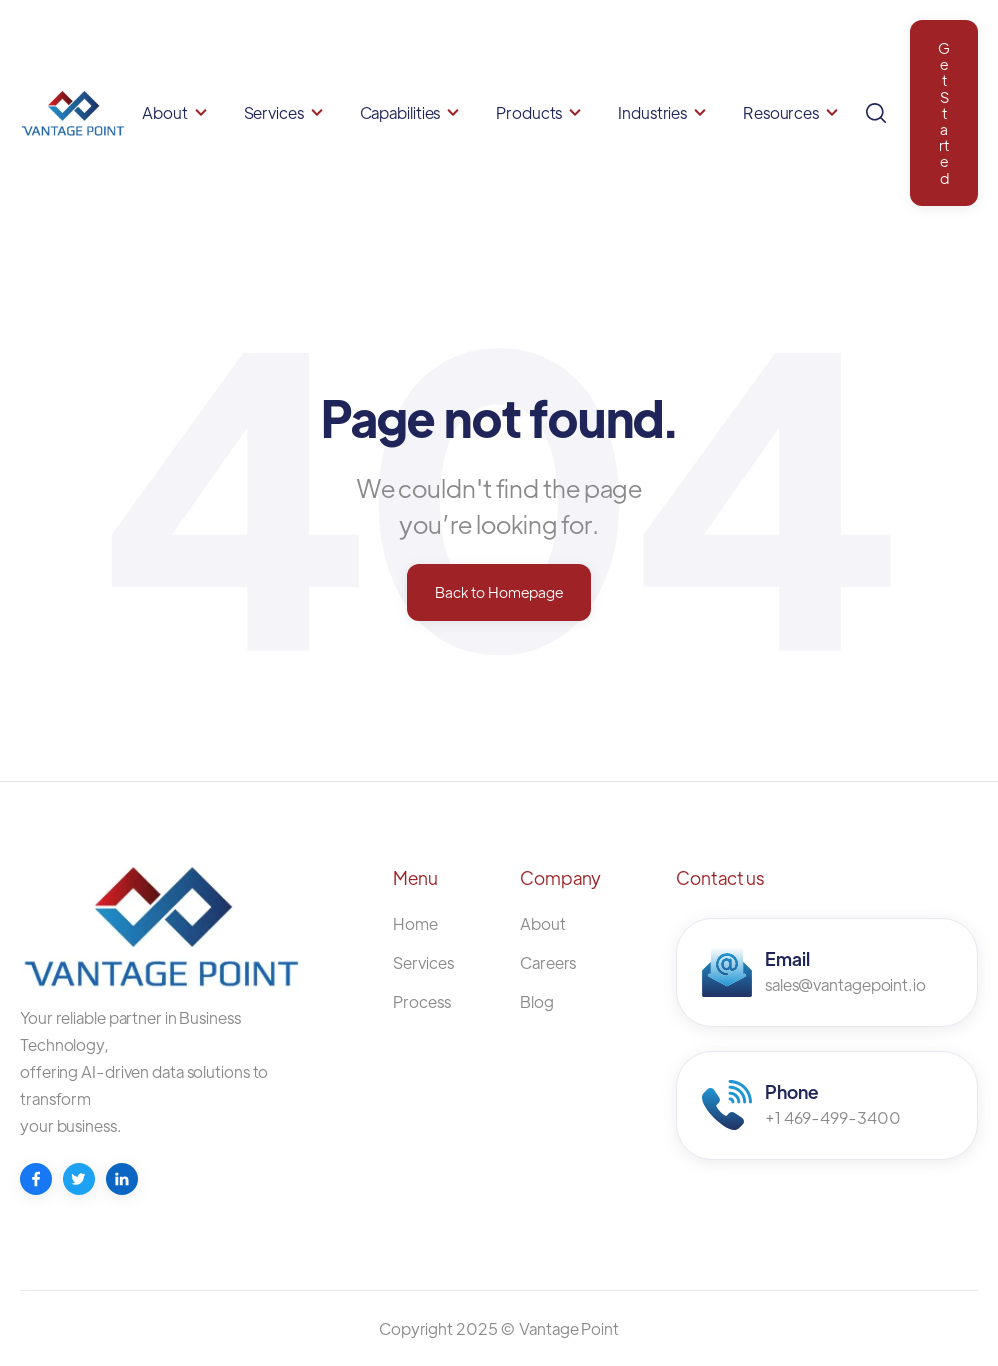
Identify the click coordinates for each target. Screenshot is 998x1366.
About (165, 112)
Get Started (944, 112)
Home (415, 923)
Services (274, 112)
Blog (537, 1001)
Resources (781, 112)
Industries (652, 112)
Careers (548, 962)
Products (529, 112)
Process (421, 1001)
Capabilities (400, 112)
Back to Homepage (499, 591)
